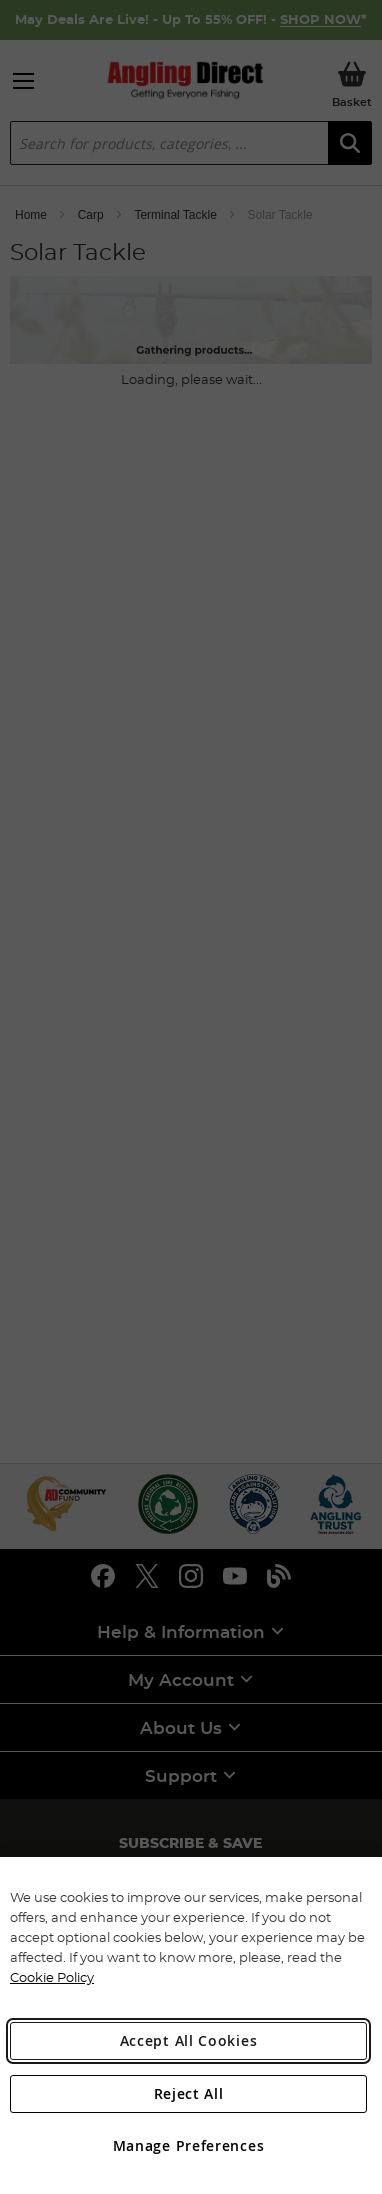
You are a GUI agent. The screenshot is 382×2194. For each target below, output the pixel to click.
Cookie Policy (52, 1977)
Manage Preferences (189, 2145)
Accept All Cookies (189, 2040)
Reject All (189, 2093)
